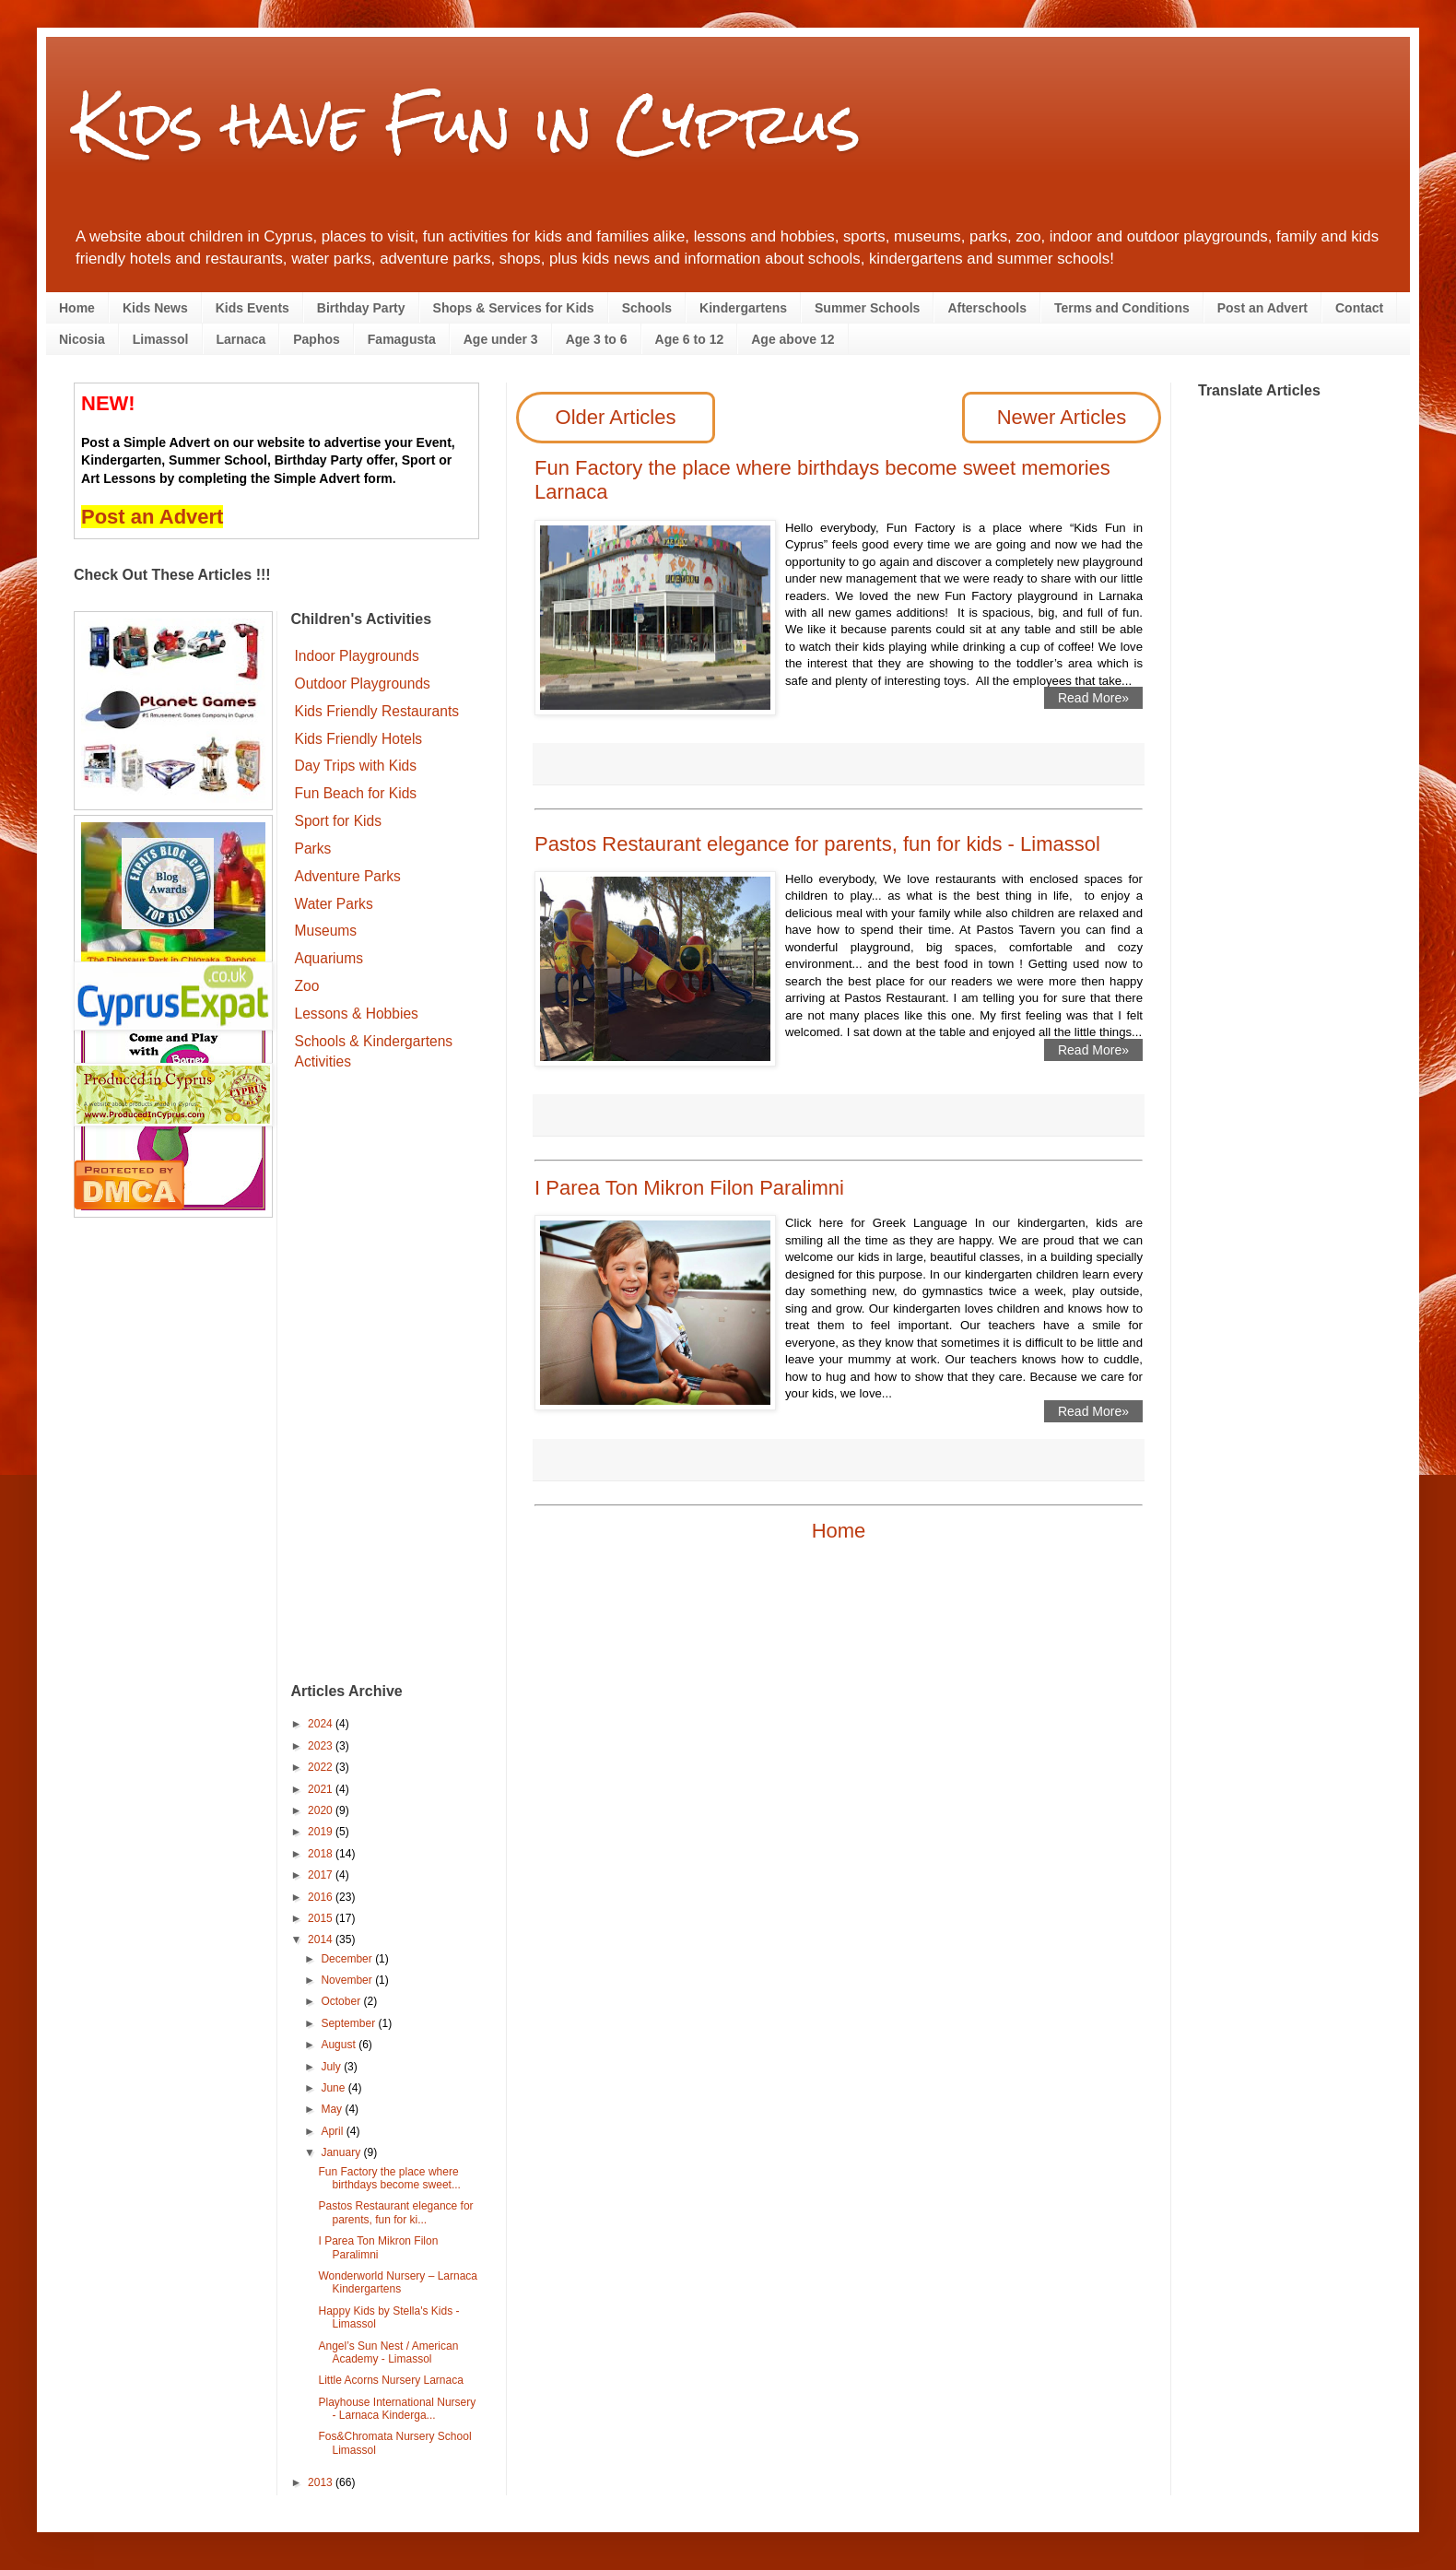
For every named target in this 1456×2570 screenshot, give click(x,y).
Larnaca (241, 339)
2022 (321, 1767)
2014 (321, 1939)
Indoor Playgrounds (357, 656)
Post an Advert (1262, 308)
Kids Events (252, 308)
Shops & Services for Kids (513, 308)
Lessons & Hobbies (356, 1013)
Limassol (161, 339)
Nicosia (82, 339)
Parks (313, 848)
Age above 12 (792, 339)
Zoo (307, 986)
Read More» (1093, 697)
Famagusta (402, 339)
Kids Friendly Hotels (359, 739)
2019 (321, 1831)
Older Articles (616, 417)
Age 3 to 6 (597, 339)
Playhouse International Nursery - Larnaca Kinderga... (397, 2409)
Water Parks (334, 904)
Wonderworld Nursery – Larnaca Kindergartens (397, 2282)
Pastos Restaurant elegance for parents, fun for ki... (395, 2212)
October (342, 2001)
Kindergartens (743, 308)
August (339, 2044)
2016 (321, 1897)
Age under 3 (501, 339)
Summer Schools (867, 308)
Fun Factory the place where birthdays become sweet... (389, 2178)
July (332, 2066)
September (349, 2023)
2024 (321, 1723)
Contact (1359, 308)
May (333, 2109)
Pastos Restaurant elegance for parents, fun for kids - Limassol (817, 843)
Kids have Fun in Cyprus (467, 123)
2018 (321, 1853)
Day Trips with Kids (356, 765)
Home (77, 308)
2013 (321, 2482)
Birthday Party (361, 308)
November (348, 1980)
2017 (321, 1875)
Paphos (316, 339)
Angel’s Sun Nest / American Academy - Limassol (388, 2352)
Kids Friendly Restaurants (377, 711)
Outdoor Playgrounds (362, 683)
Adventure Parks (348, 876)
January (342, 2152)
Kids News (155, 308)
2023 (321, 1745)
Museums (326, 930)
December (348, 1958)
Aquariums (329, 958)
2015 (321, 1918)
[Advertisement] (385, 1379)
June (334, 2087)
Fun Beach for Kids (356, 793)
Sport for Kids (338, 821)
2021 (321, 1789)
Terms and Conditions (1122, 308)
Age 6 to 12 (689, 339)
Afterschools (987, 308)
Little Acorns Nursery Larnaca (390, 2380)
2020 (321, 1810)
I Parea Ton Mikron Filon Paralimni (689, 1187)
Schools (647, 308)
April (333, 2131)
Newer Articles (1062, 417)
